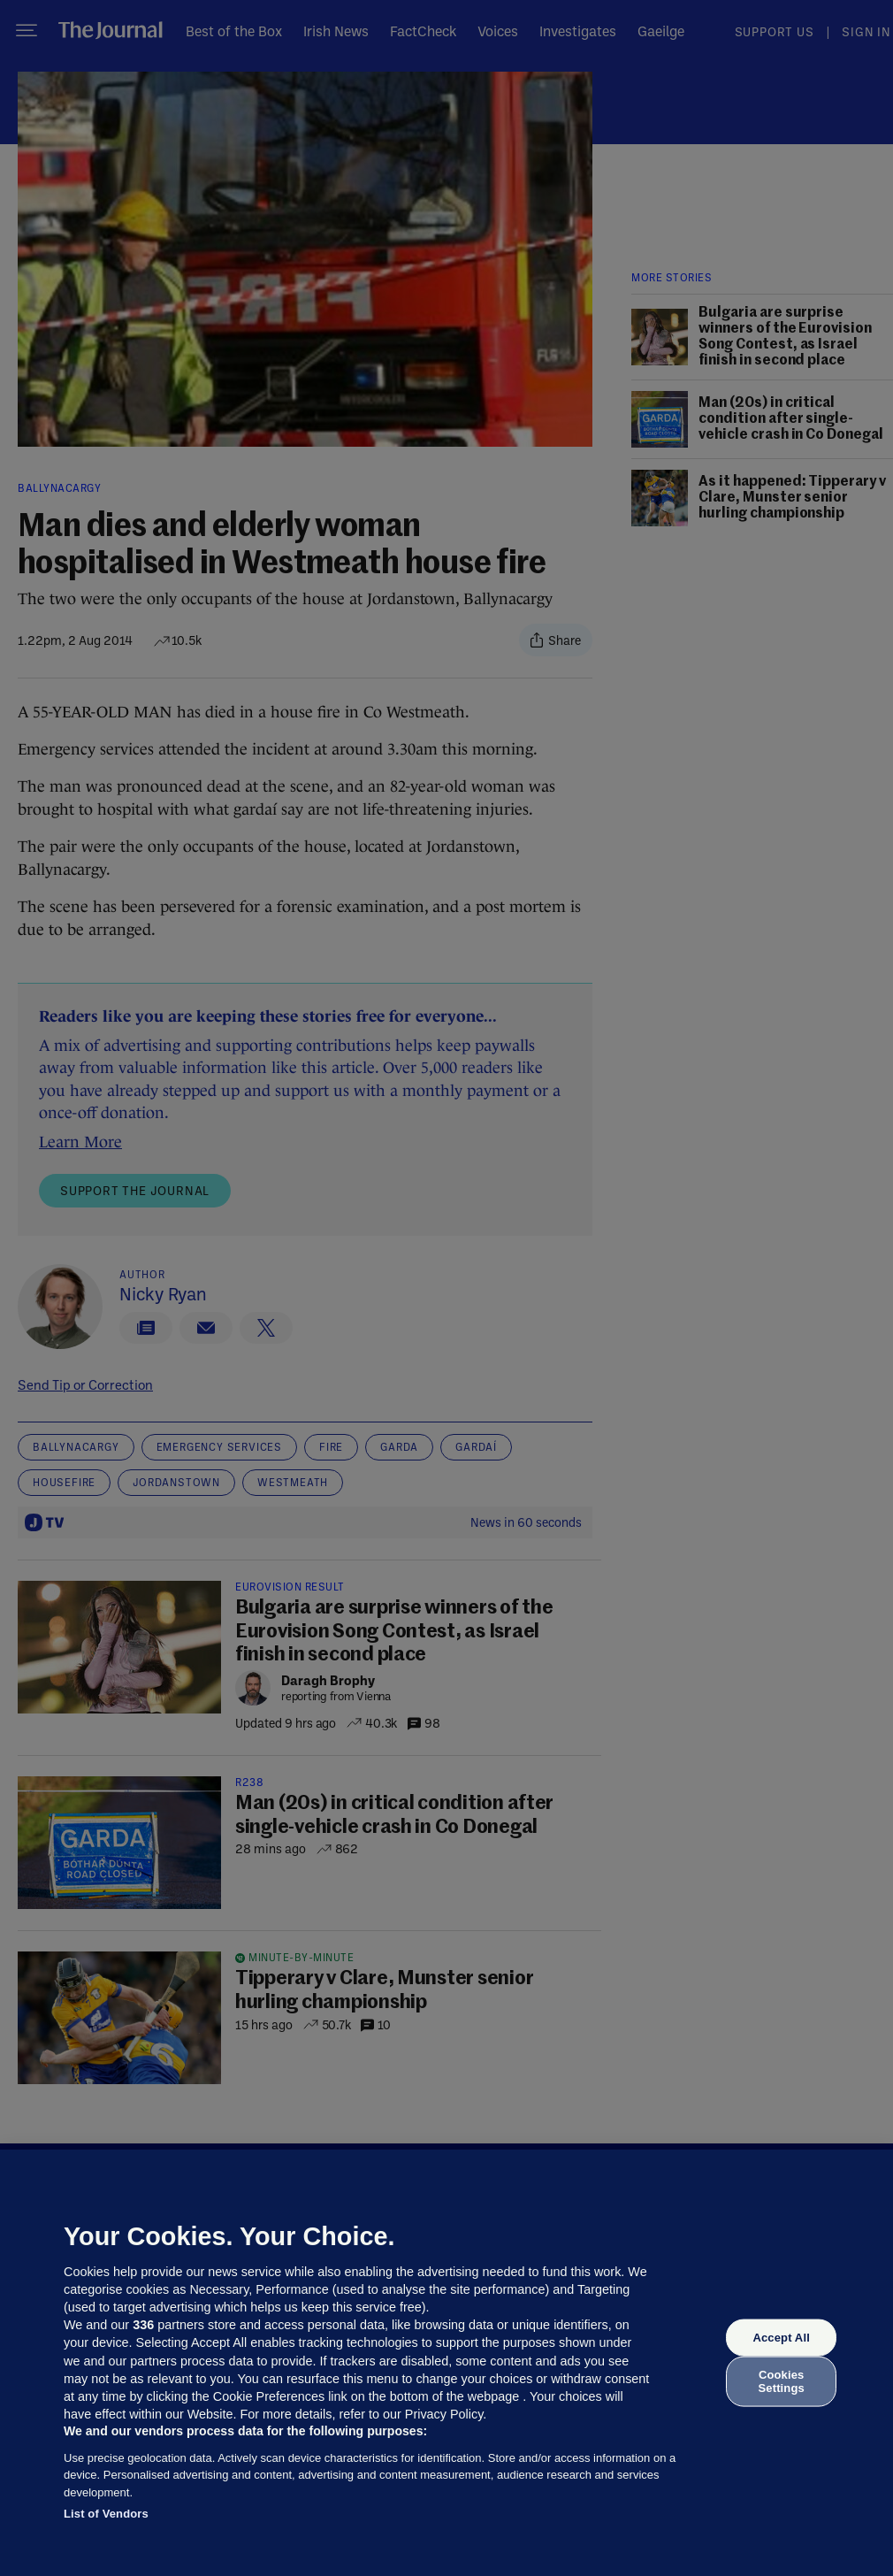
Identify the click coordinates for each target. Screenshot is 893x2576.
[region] (446, 2363)
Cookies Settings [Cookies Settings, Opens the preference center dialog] (782, 2381)
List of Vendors (106, 2513)
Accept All (780, 2337)
